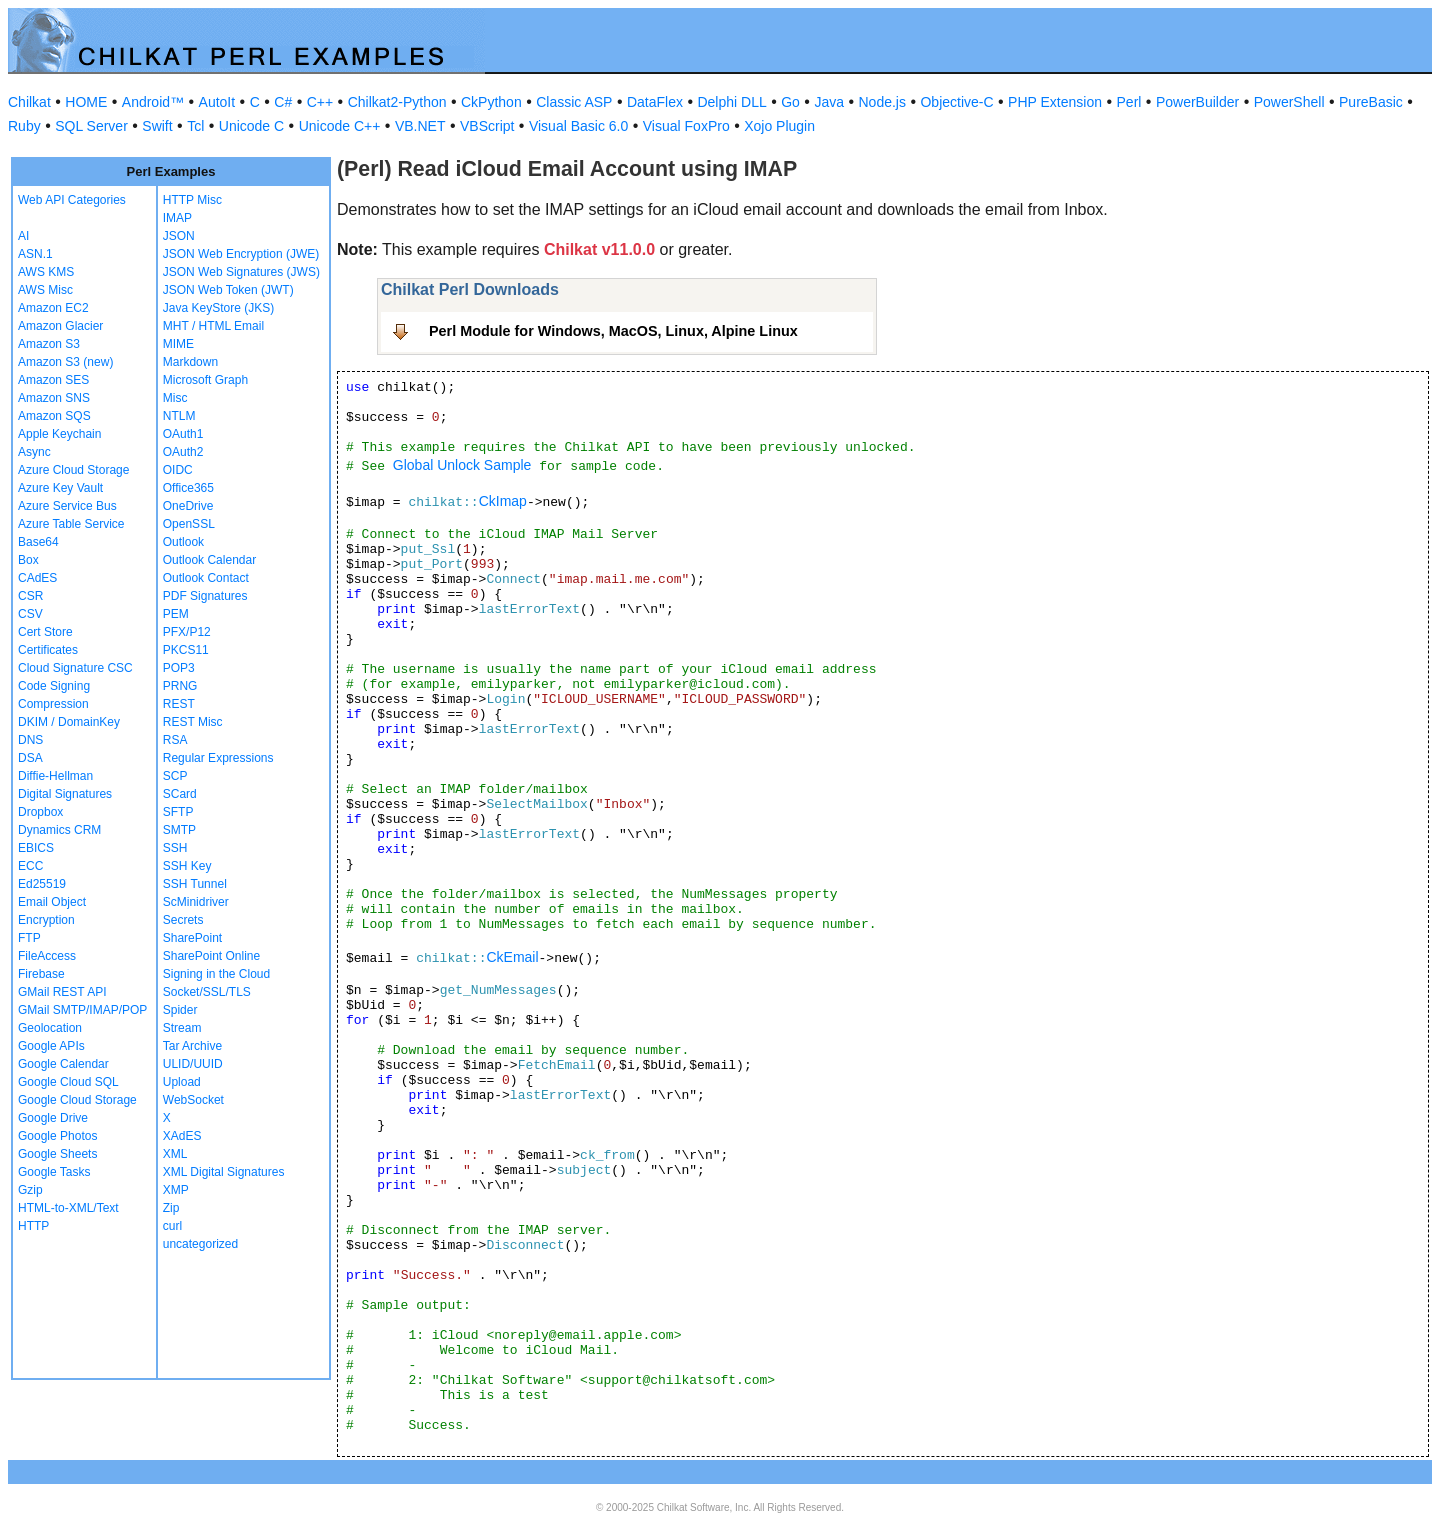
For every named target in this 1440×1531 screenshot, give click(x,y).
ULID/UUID (193, 1064)
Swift (157, 126)
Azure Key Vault (60, 488)
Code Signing (54, 686)
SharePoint (192, 938)
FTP (29, 938)
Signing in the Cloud (216, 974)
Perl (1129, 102)
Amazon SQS (54, 416)
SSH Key (187, 866)
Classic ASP (574, 102)
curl (172, 1226)
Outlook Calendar (209, 560)
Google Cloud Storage (77, 1100)
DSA (30, 758)
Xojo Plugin (779, 126)
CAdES (37, 578)
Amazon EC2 (53, 308)
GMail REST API (62, 992)
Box (28, 560)
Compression (53, 704)
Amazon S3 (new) (65, 362)
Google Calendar (63, 1064)
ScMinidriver (196, 902)
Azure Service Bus (67, 506)
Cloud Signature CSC (75, 668)
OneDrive (188, 506)
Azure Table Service (71, 524)
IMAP (177, 218)
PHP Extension (1055, 102)
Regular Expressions (218, 758)
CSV (30, 614)
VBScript (487, 126)
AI (23, 236)
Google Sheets (57, 1154)
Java (829, 102)
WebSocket (193, 1100)
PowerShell (1289, 102)
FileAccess (47, 956)
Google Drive (53, 1118)
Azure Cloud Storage (73, 470)
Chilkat (29, 102)
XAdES (182, 1136)
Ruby (24, 126)
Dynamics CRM (59, 830)
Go (790, 102)
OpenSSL (189, 524)
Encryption (46, 920)
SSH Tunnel (195, 884)
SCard (180, 794)
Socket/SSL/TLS (207, 992)
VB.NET (420, 126)
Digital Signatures (65, 794)
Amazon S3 (49, 344)
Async (34, 452)
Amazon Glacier (60, 326)
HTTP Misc (192, 200)
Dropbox (40, 812)
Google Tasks (54, 1172)
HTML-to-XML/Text (68, 1208)
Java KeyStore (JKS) (218, 308)
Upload (182, 1082)
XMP (176, 1190)
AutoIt (217, 102)
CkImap (503, 501)
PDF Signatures (205, 596)
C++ (320, 102)
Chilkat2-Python (397, 102)
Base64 (38, 542)
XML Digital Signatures (224, 1172)
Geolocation (50, 1028)
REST (179, 704)
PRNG (180, 686)
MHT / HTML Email (213, 326)
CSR (30, 596)
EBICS (36, 848)
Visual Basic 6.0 (578, 126)
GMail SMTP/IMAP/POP (82, 1010)
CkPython (491, 102)
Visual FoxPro (686, 126)
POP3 (179, 668)
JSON (179, 236)
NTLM (179, 416)
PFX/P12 (187, 632)
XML (175, 1154)
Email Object (52, 902)
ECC (30, 866)
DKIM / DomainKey (69, 722)
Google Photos (57, 1136)
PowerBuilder (1197, 102)
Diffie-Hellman (55, 776)
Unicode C (251, 126)
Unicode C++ (340, 126)
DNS (30, 740)
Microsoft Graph (205, 380)
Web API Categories (72, 200)
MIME (178, 344)
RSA (175, 740)
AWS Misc (45, 290)
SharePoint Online (211, 956)
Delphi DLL (731, 102)
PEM (176, 614)
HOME (86, 102)
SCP (175, 776)
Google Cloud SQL (68, 1082)
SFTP (178, 812)
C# (283, 102)
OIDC (178, 470)
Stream (182, 1028)
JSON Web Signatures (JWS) (241, 272)
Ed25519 (42, 884)
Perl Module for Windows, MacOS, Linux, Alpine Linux (613, 331)
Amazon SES (53, 380)
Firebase (41, 974)
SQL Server (91, 126)
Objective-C (956, 102)
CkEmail (512, 957)
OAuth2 (183, 452)
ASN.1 (35, 254)
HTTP (33, 1226)
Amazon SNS (54, 398)
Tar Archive (192, 1046)
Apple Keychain (59, 434)
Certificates (48, 650)
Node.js (882, 102)
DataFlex (655, 102)
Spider (180, 1010)
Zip (171, 1208)
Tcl (195, 126)
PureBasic (1371, 102)
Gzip (30, 1190)
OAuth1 (183, 434)
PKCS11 (186, 650)
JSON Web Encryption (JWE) (241, 254)
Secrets (183, 920)
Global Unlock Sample (462, 465)
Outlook (183, 542)
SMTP (179, 830)
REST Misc (193, 722)
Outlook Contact (206, 578)
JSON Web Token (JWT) (228, 290)
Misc (175, 398)
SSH (175, 848)
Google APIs (51, 1046)
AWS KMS (46, 272)
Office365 (188, 488)
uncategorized (200, 1244)
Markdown (190, 362)
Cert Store (45, 632)
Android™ (153, 102)
